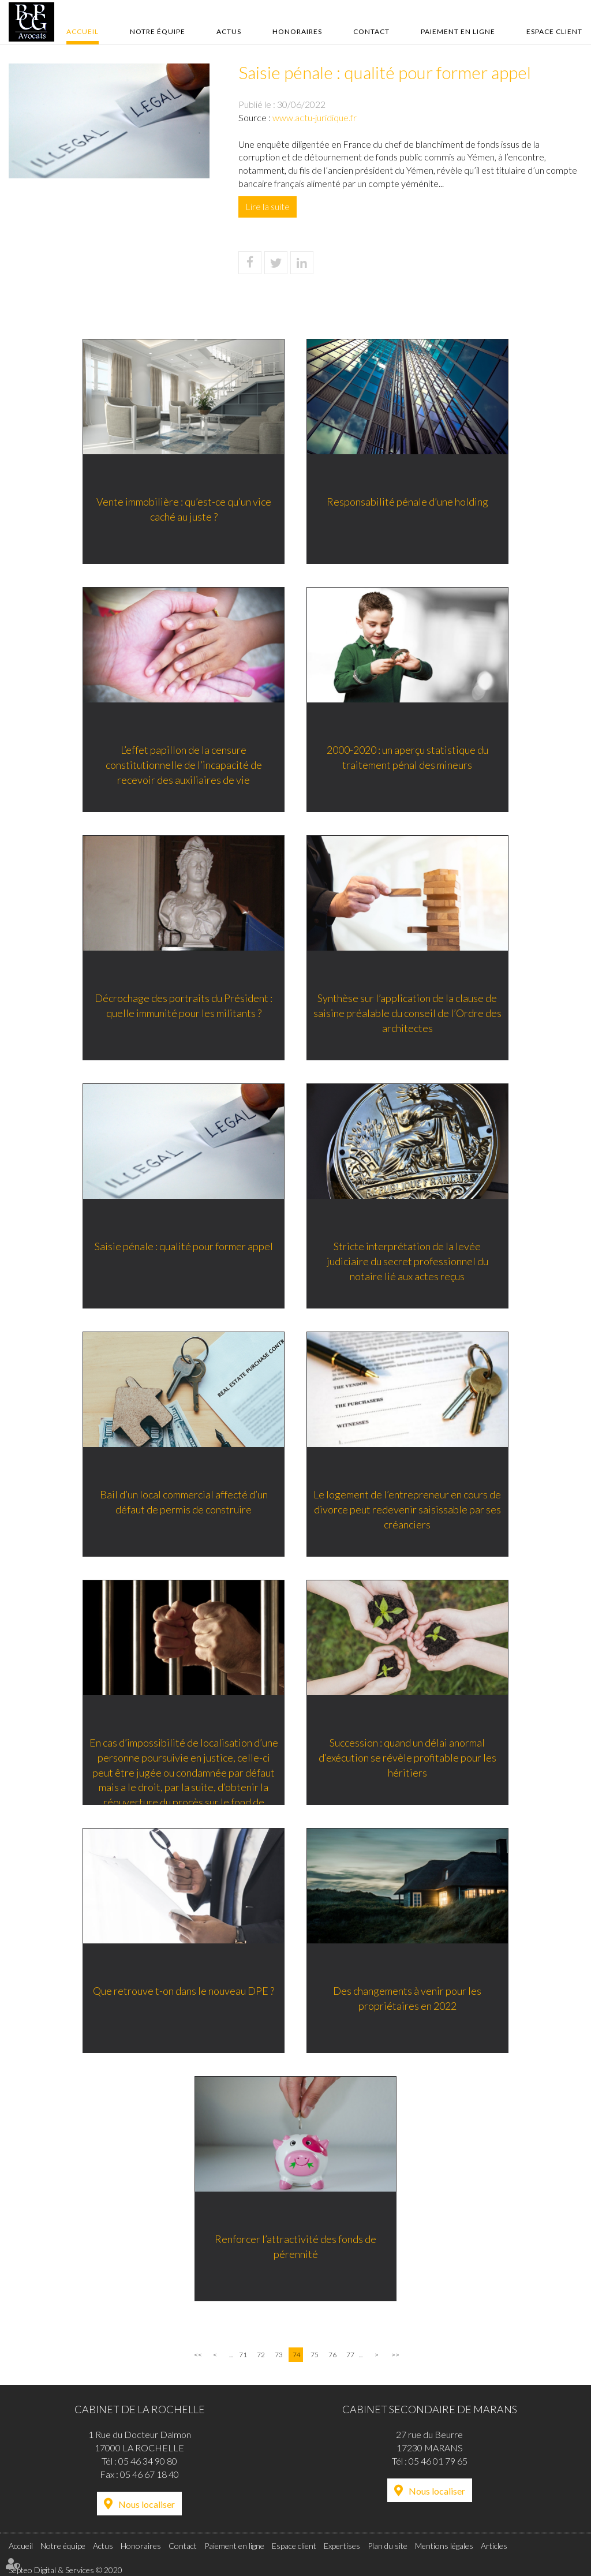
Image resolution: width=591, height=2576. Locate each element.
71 (243, 2354)
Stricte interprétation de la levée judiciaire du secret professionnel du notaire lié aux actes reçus (408, 1261)
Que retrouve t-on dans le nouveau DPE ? (183, 1991)
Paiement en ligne (458, 31)
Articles (494, 2546)
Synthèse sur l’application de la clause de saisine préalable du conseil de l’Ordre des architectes (408, 1013)
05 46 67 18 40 (149, 2474)
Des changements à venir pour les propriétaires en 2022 (408, 1999)
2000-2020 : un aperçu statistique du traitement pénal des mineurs (408, 758)
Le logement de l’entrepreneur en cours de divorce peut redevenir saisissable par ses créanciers (408, 1510)
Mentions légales (444, 2546)
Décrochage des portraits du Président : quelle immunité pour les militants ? (183, 1006)
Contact (371, 31)
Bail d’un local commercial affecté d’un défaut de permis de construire (183, 1502)
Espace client (554, 31)
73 (279, 2354)
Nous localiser (146, 2504)
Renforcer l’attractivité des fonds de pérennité (295, 2247)
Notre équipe (157, 31)
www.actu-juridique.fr (314, 117)
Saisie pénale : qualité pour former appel (183, 1246)
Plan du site (387, 2546)
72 (261, 2354)
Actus (228, 31)
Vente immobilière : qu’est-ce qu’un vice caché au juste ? (183, 510)
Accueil (82, 31)
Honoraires (297, 31)
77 (350, 2354)
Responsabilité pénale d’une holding (408, 502)
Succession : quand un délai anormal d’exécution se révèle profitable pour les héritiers (408, 1758)
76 (332, 2354)
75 (315, 2354)
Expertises (342, 2546)
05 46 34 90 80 (147, 2460)
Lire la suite (267, 206)
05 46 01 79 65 (438, 2460)
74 (297, 2354)
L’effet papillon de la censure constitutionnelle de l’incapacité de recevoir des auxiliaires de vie (183, 765)
